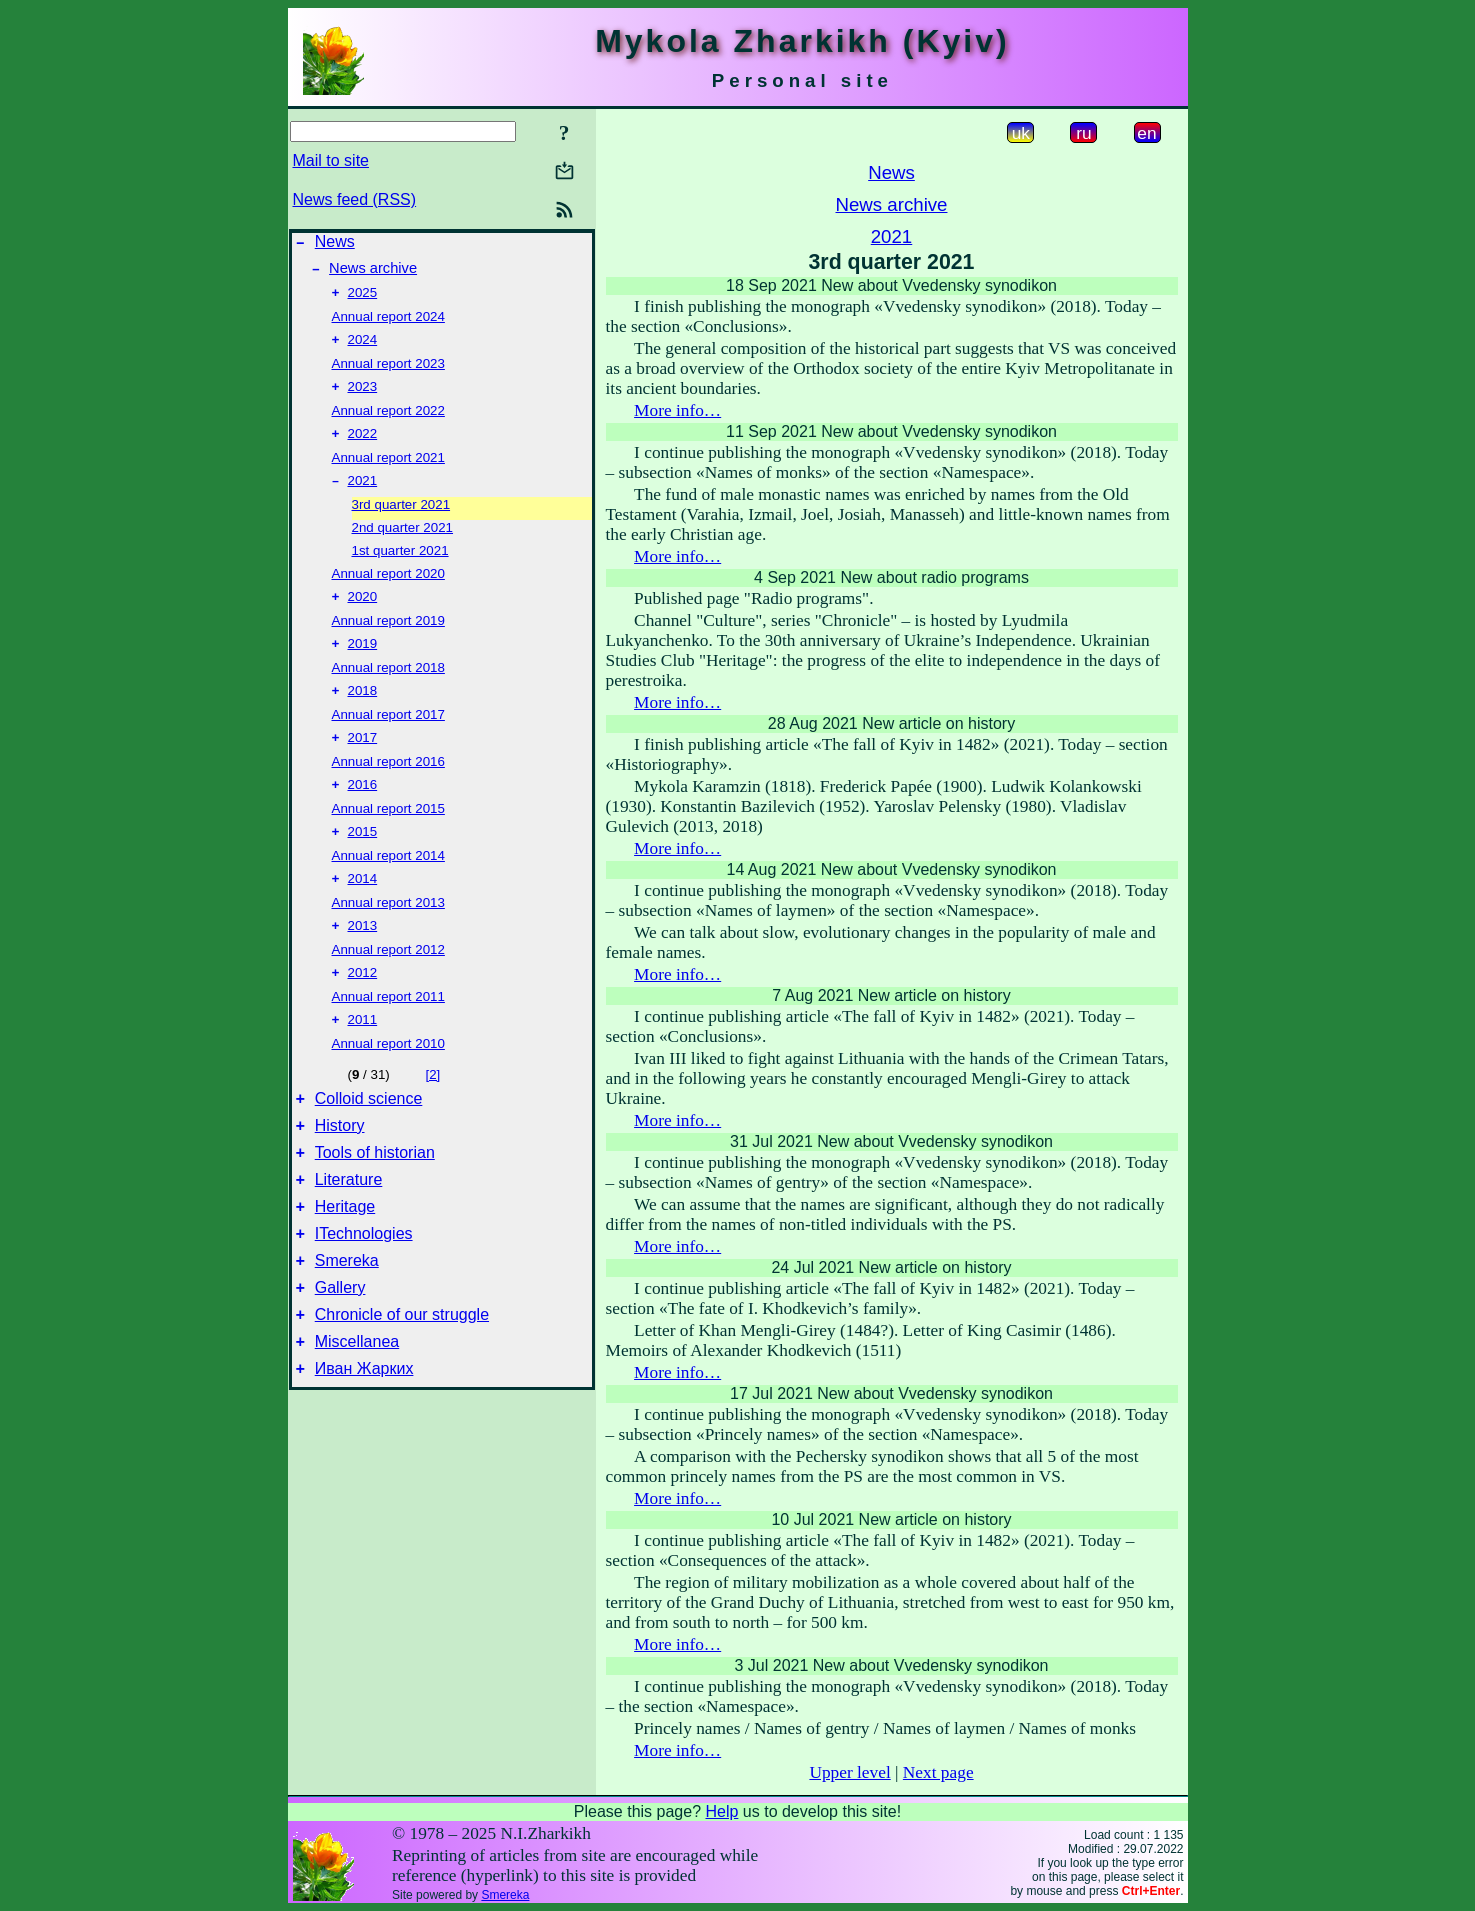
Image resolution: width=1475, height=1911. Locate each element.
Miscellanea (357, 1407)
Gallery (340, 1347)
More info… (677, 410)
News (335, 244)
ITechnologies (364, 1287)
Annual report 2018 (388, 687)
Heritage (345, 1257)
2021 (363, 496)
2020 (363, 614)
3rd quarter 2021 (401, 520)
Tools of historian (375, 1197)
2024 (363, 349)
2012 (363, 1006)
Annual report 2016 (388, 785)
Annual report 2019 (388, 638)
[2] (432, 1110)
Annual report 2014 (388, 883)
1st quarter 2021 (400, 566)
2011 (363, 1055)
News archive (373, 274)
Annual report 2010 (388, 1079)
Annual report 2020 (388, 589)
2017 (363, 761)
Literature (349, 1227)
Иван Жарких (364, 1437)
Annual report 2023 (388, 373)
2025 (363, 300)
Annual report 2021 (388, 471)
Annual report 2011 (388, 1030)
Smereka (347, 1317)
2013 (363, 957)
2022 (363, 447)
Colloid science (369, 1137)
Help (721, 1811)
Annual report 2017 (388, 736)
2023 (363, 398)
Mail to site (331, 160)
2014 (363, 908)
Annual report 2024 (388, 324)
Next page (938, 1772)
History (340, 1167)
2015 (363, 859)
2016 (363, 810)
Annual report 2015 (388, 834)
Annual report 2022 (388, 422)
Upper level (849, 1772)
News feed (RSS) (355, 199)
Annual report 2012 (388, 981)
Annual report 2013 (388, 932)
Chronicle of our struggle (402, 1377)
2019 (363, 663)
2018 (363, 712)
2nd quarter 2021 (403, 543)
